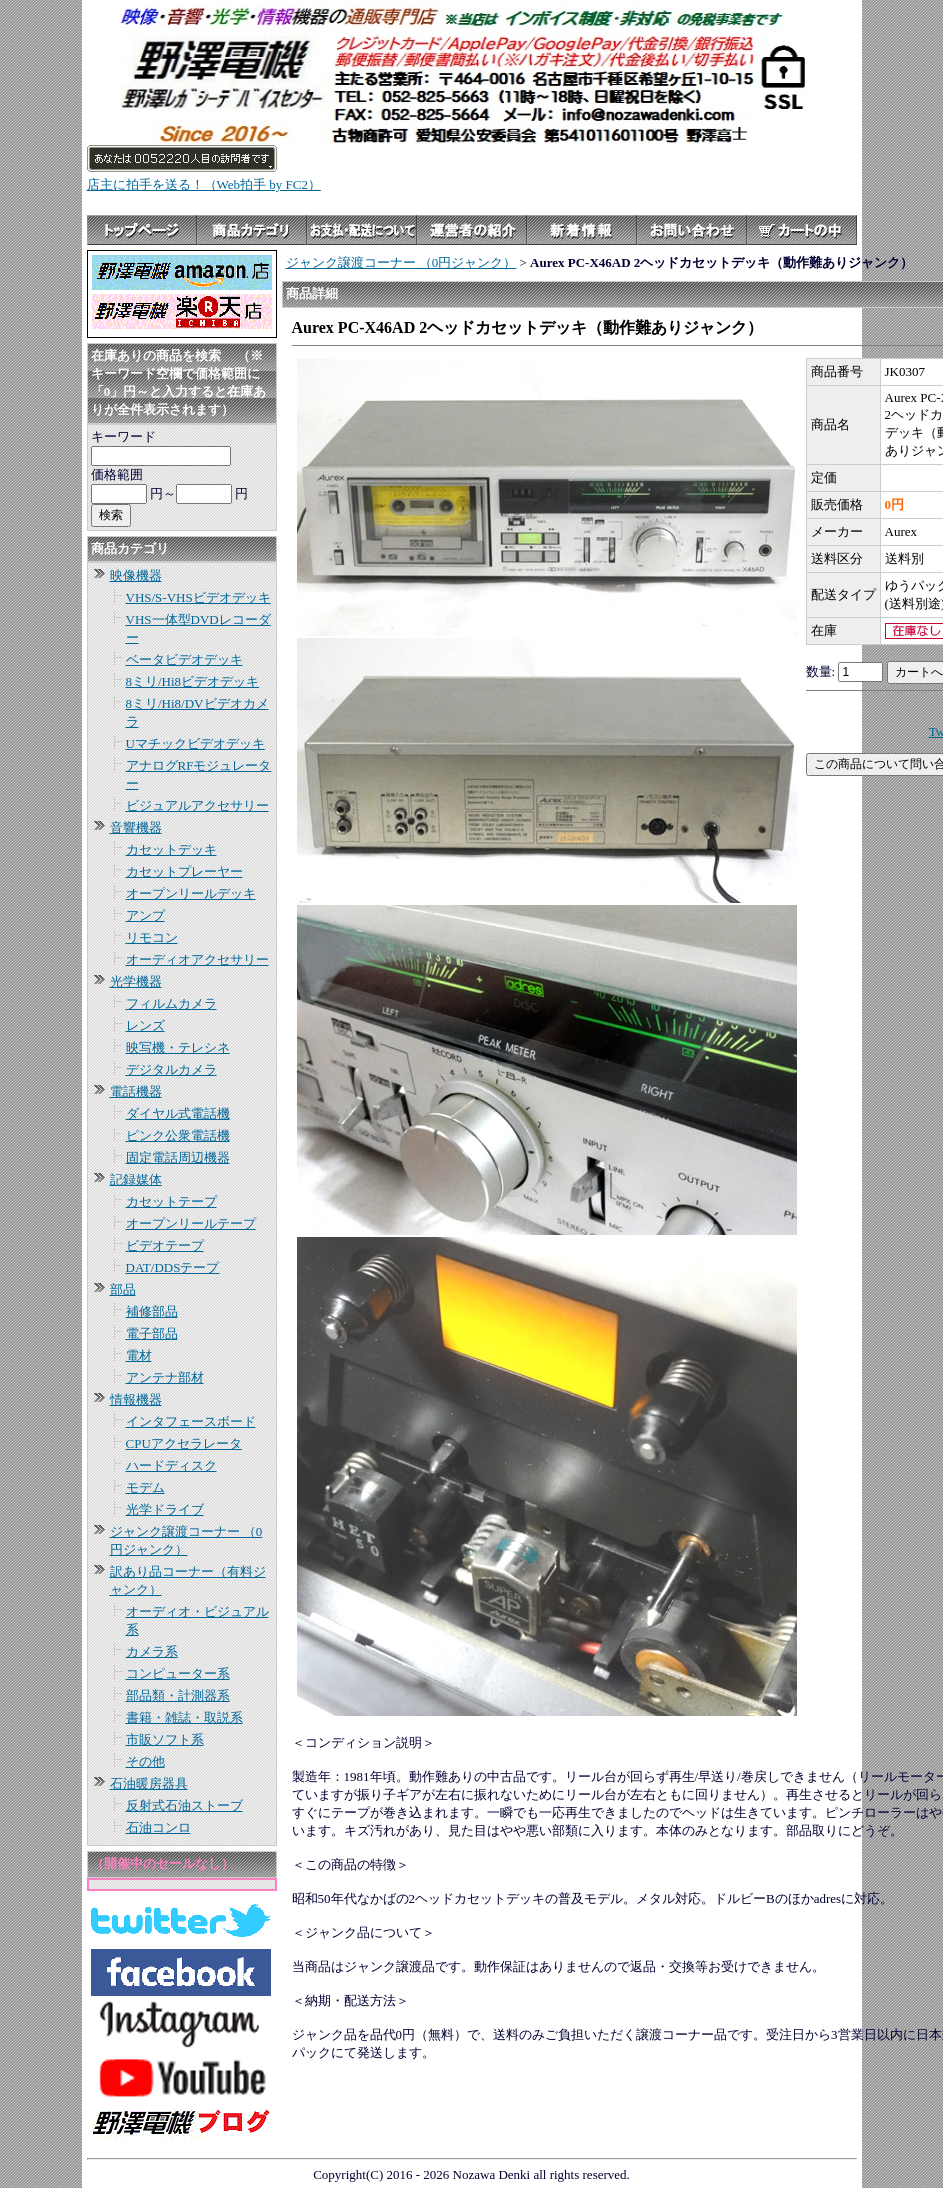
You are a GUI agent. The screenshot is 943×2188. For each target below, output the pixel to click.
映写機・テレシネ (178, 1047)
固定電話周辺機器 (178, 1157)
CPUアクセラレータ (184, 1443)
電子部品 (152, 1333)
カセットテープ (171, 1201)
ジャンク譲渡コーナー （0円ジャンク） (401, 262)
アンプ (145, 915)
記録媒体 (136, 1179)
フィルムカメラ (171, 1003)
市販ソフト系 (165, 1739)
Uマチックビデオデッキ (195, 743)
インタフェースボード (191, 1421)
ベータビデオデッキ (184, 659)
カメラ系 (152, 1651)
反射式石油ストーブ (184, 1805)
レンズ (145, 1025)
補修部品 (152, 1311)
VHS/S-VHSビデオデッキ (198, 597)
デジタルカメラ (171, 1069)
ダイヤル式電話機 (178, 1113)
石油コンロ (158, 1827)
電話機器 (136, 1091)
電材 (139, 1355)
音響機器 (136, 827)
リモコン (152, 937)
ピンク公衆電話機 (178, 1135)
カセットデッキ (171, 849)
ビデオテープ (165, 1245)
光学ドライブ (165, 1509)
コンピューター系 (178, 1673)
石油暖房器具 (149, 1783)
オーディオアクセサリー (197, 959)
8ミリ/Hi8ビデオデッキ (193, 681)
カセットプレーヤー (184, 871)
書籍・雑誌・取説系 (184, 1717)
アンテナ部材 (165, 1377)
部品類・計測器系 (178, 1695)
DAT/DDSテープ (173, 1267)
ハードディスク (171, 1465)
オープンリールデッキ (191, 893)
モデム (145, 1487)
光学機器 (136, 981)
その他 (145, 1761)
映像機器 (136, 575)
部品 (123, 1289)
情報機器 (136, 1399)
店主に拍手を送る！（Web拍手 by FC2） (204, 184)
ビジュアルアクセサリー (197, 805)
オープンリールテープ (191, 1223)
